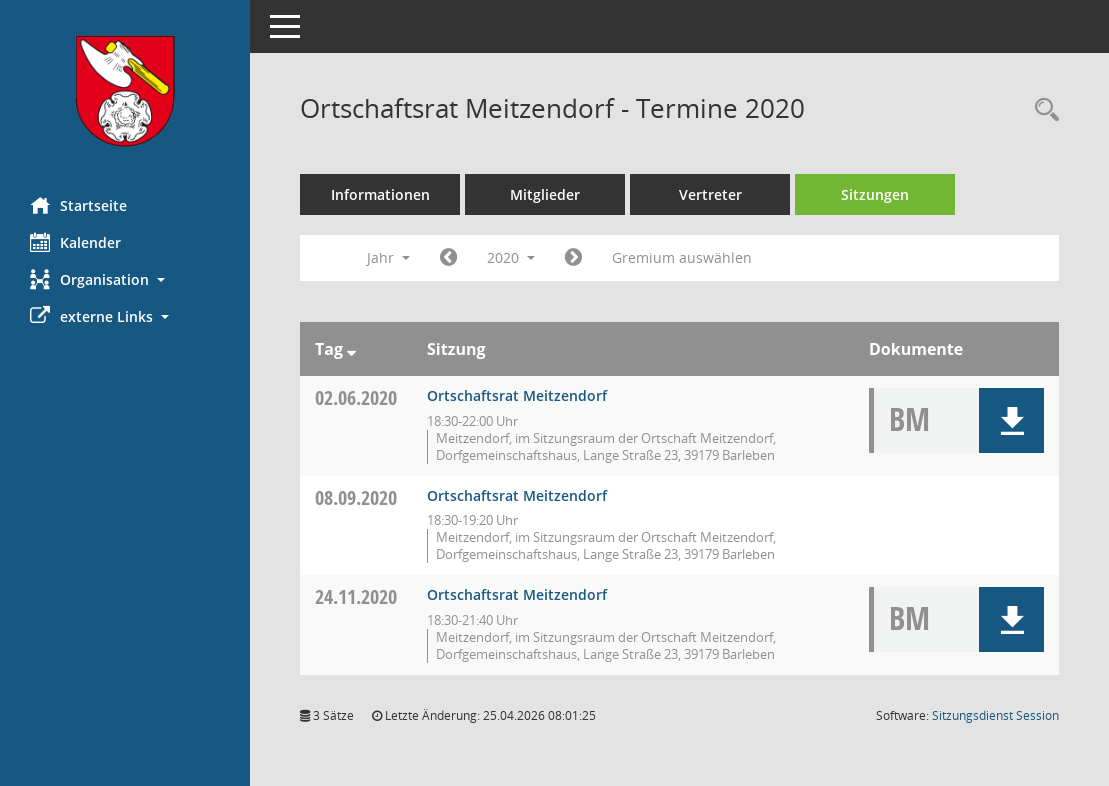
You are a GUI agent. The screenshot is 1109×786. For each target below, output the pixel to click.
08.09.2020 (356, 497)
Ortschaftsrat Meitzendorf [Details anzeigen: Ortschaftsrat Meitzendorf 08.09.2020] (517, 495)
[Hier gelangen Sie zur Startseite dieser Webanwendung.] (125, 91)
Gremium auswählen (682, 257)
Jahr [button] (388, 257)
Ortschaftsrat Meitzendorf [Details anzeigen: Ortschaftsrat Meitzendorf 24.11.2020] (517, 594)
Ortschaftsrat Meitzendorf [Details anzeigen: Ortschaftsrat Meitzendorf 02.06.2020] (517, 395)
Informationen (380, 194)
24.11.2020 (356, 596)
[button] (125, 279)
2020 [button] (511, 257)
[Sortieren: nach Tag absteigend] (351, 349)
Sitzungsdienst (995, 715)
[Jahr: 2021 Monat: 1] (573, 258)
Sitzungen (875, 194)
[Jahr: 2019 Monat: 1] (448, 258)
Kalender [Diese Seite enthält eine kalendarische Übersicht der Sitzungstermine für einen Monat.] (75, 242)
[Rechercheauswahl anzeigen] (1042, 110)
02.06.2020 (356, 397)
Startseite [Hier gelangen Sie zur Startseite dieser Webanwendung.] (78, 205)
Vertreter (710, 194)
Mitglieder (545, 194)
